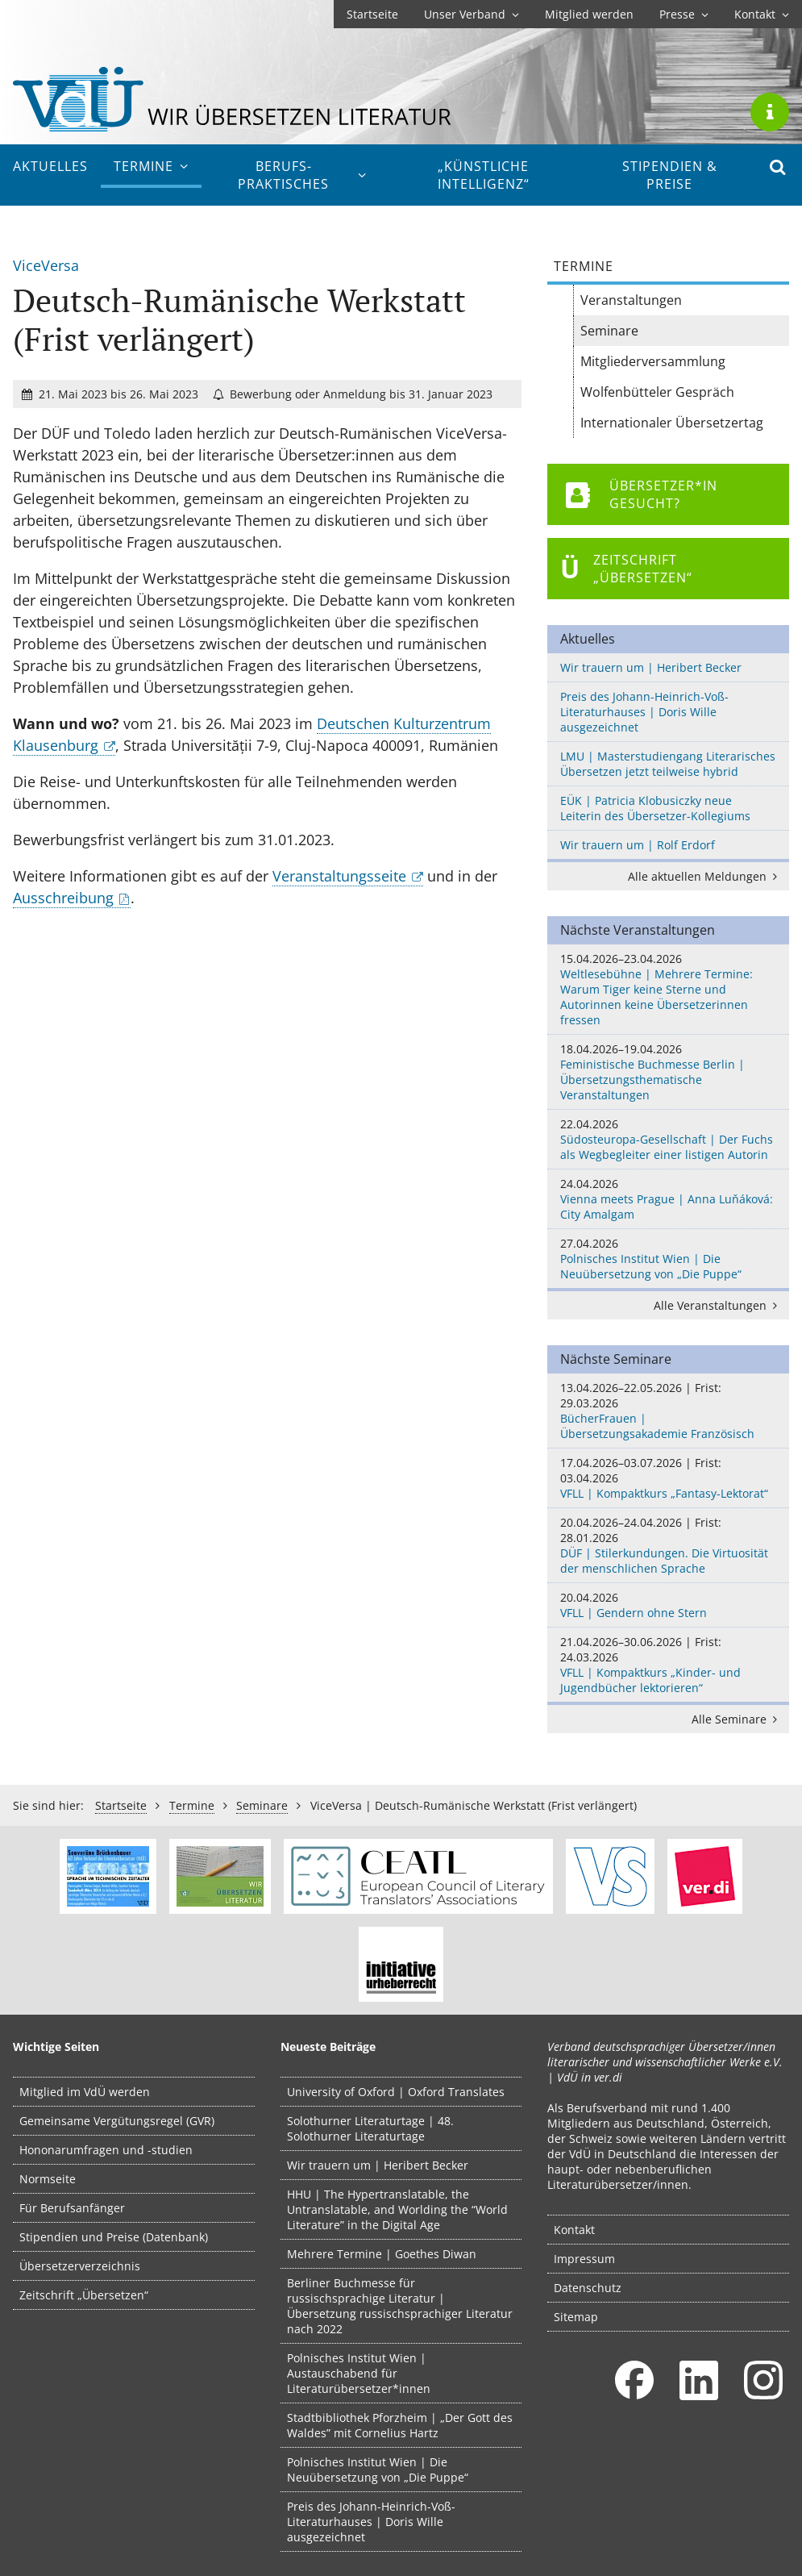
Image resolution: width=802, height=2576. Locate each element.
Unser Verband (471, 14)
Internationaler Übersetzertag (671, 422)
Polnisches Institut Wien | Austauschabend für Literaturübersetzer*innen (358, 2373)
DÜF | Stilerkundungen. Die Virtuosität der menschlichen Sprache (668, 1545)
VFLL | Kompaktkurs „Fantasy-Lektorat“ (668, 1478)
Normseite (47, 2178)
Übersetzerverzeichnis (79, 2266)
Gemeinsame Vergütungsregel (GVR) (116, 2120)
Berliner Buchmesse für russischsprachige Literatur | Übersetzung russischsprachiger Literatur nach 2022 (400, 2305)
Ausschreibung (63, 897)
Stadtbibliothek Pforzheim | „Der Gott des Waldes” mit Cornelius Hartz (400, 2425)
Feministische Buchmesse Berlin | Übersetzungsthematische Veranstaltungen (668, 1072)
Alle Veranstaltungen (718, 1305)
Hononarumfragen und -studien (106, 2149)
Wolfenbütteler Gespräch (657, 392)
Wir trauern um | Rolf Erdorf (637, 844)
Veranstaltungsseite (339, 876)
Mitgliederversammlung (652, 361)
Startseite (372, 14)
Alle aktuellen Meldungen (705, 876)
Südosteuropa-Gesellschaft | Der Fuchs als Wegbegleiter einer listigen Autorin (668, 1139)
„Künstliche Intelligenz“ (484, 175)
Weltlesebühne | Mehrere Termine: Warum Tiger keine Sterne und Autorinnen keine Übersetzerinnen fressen (668, 989)
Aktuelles (50, 166)
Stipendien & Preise (669, 175)
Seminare (609, 331)
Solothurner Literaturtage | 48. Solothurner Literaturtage (370, 2128)
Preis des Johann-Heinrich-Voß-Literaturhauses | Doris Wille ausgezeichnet (644, 712)
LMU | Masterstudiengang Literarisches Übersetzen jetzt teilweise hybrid (667, 763)
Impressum (584, 2258)
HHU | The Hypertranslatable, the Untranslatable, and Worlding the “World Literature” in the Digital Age (397, 2209)
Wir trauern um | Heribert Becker (651, 667)
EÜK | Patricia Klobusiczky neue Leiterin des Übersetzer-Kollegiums (655, 808)
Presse (684, 14)
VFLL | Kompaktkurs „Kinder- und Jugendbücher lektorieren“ (668, 1664)
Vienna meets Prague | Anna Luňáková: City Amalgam (668, 1199)
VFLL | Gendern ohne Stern (668, 1605)
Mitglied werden (589, 14)
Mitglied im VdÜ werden (84, 2091)
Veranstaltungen (631, 300)
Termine (151, 166)
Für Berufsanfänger (72, 2207)
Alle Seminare (737, 1719)
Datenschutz (587, 2287)
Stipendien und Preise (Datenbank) (113, 2237)
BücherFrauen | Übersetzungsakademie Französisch (668, 1410)
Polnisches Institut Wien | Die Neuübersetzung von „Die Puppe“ (668, 1259)
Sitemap (576, 2316)
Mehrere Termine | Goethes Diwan (381, 2253)
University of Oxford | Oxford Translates (396, 2091)
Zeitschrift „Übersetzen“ (83, 2295)
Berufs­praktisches (303, 175)
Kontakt (761, 14)
